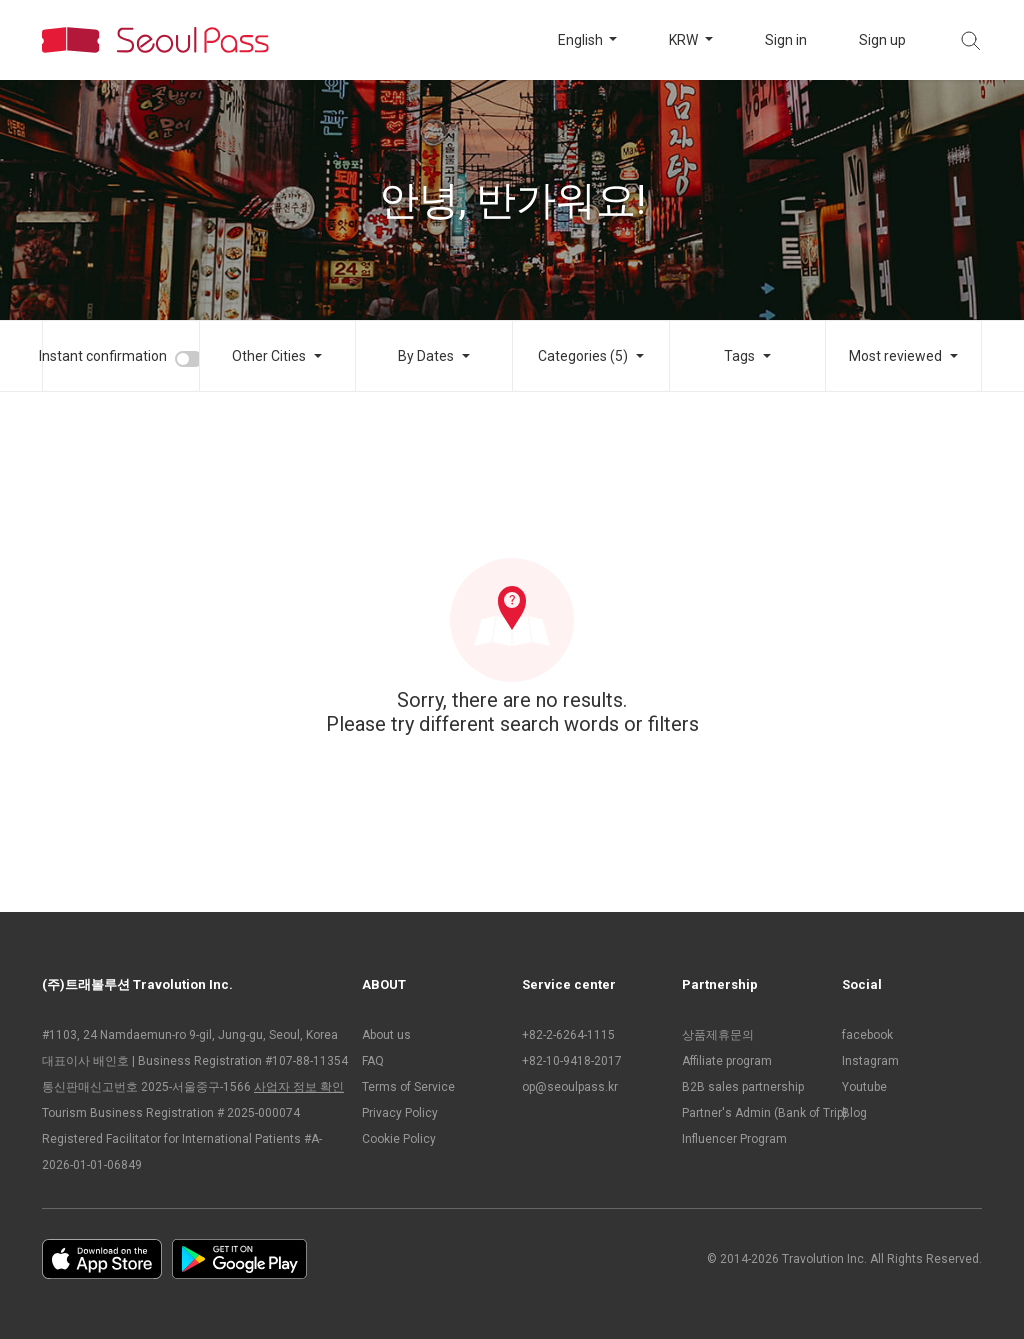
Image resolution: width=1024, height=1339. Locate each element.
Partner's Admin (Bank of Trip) (752, 1113)
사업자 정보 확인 (299, 1087)
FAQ (373, 1061)
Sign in (786, 40)
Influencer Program (734, 1139)
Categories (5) (583, 356)
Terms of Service (408, 1087)
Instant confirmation (103, 356)
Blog (854, 1113)
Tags (739, 356)
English (582, 40)
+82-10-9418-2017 (572, 1061)
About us (386, 1035)
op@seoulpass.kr (570, 1087)
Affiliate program (727, 1061)
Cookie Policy (399, 1139)
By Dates (426, 356)
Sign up (882, 40)
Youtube (864, 1087)
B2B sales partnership (743, 1087)
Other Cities (269, 356)
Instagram (870, 1061)
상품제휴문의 (718, 1035)
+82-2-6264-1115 (568, 1035)
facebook (867, 1035)
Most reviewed (895, 356)
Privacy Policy (400, 1113)
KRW (685, 40)
